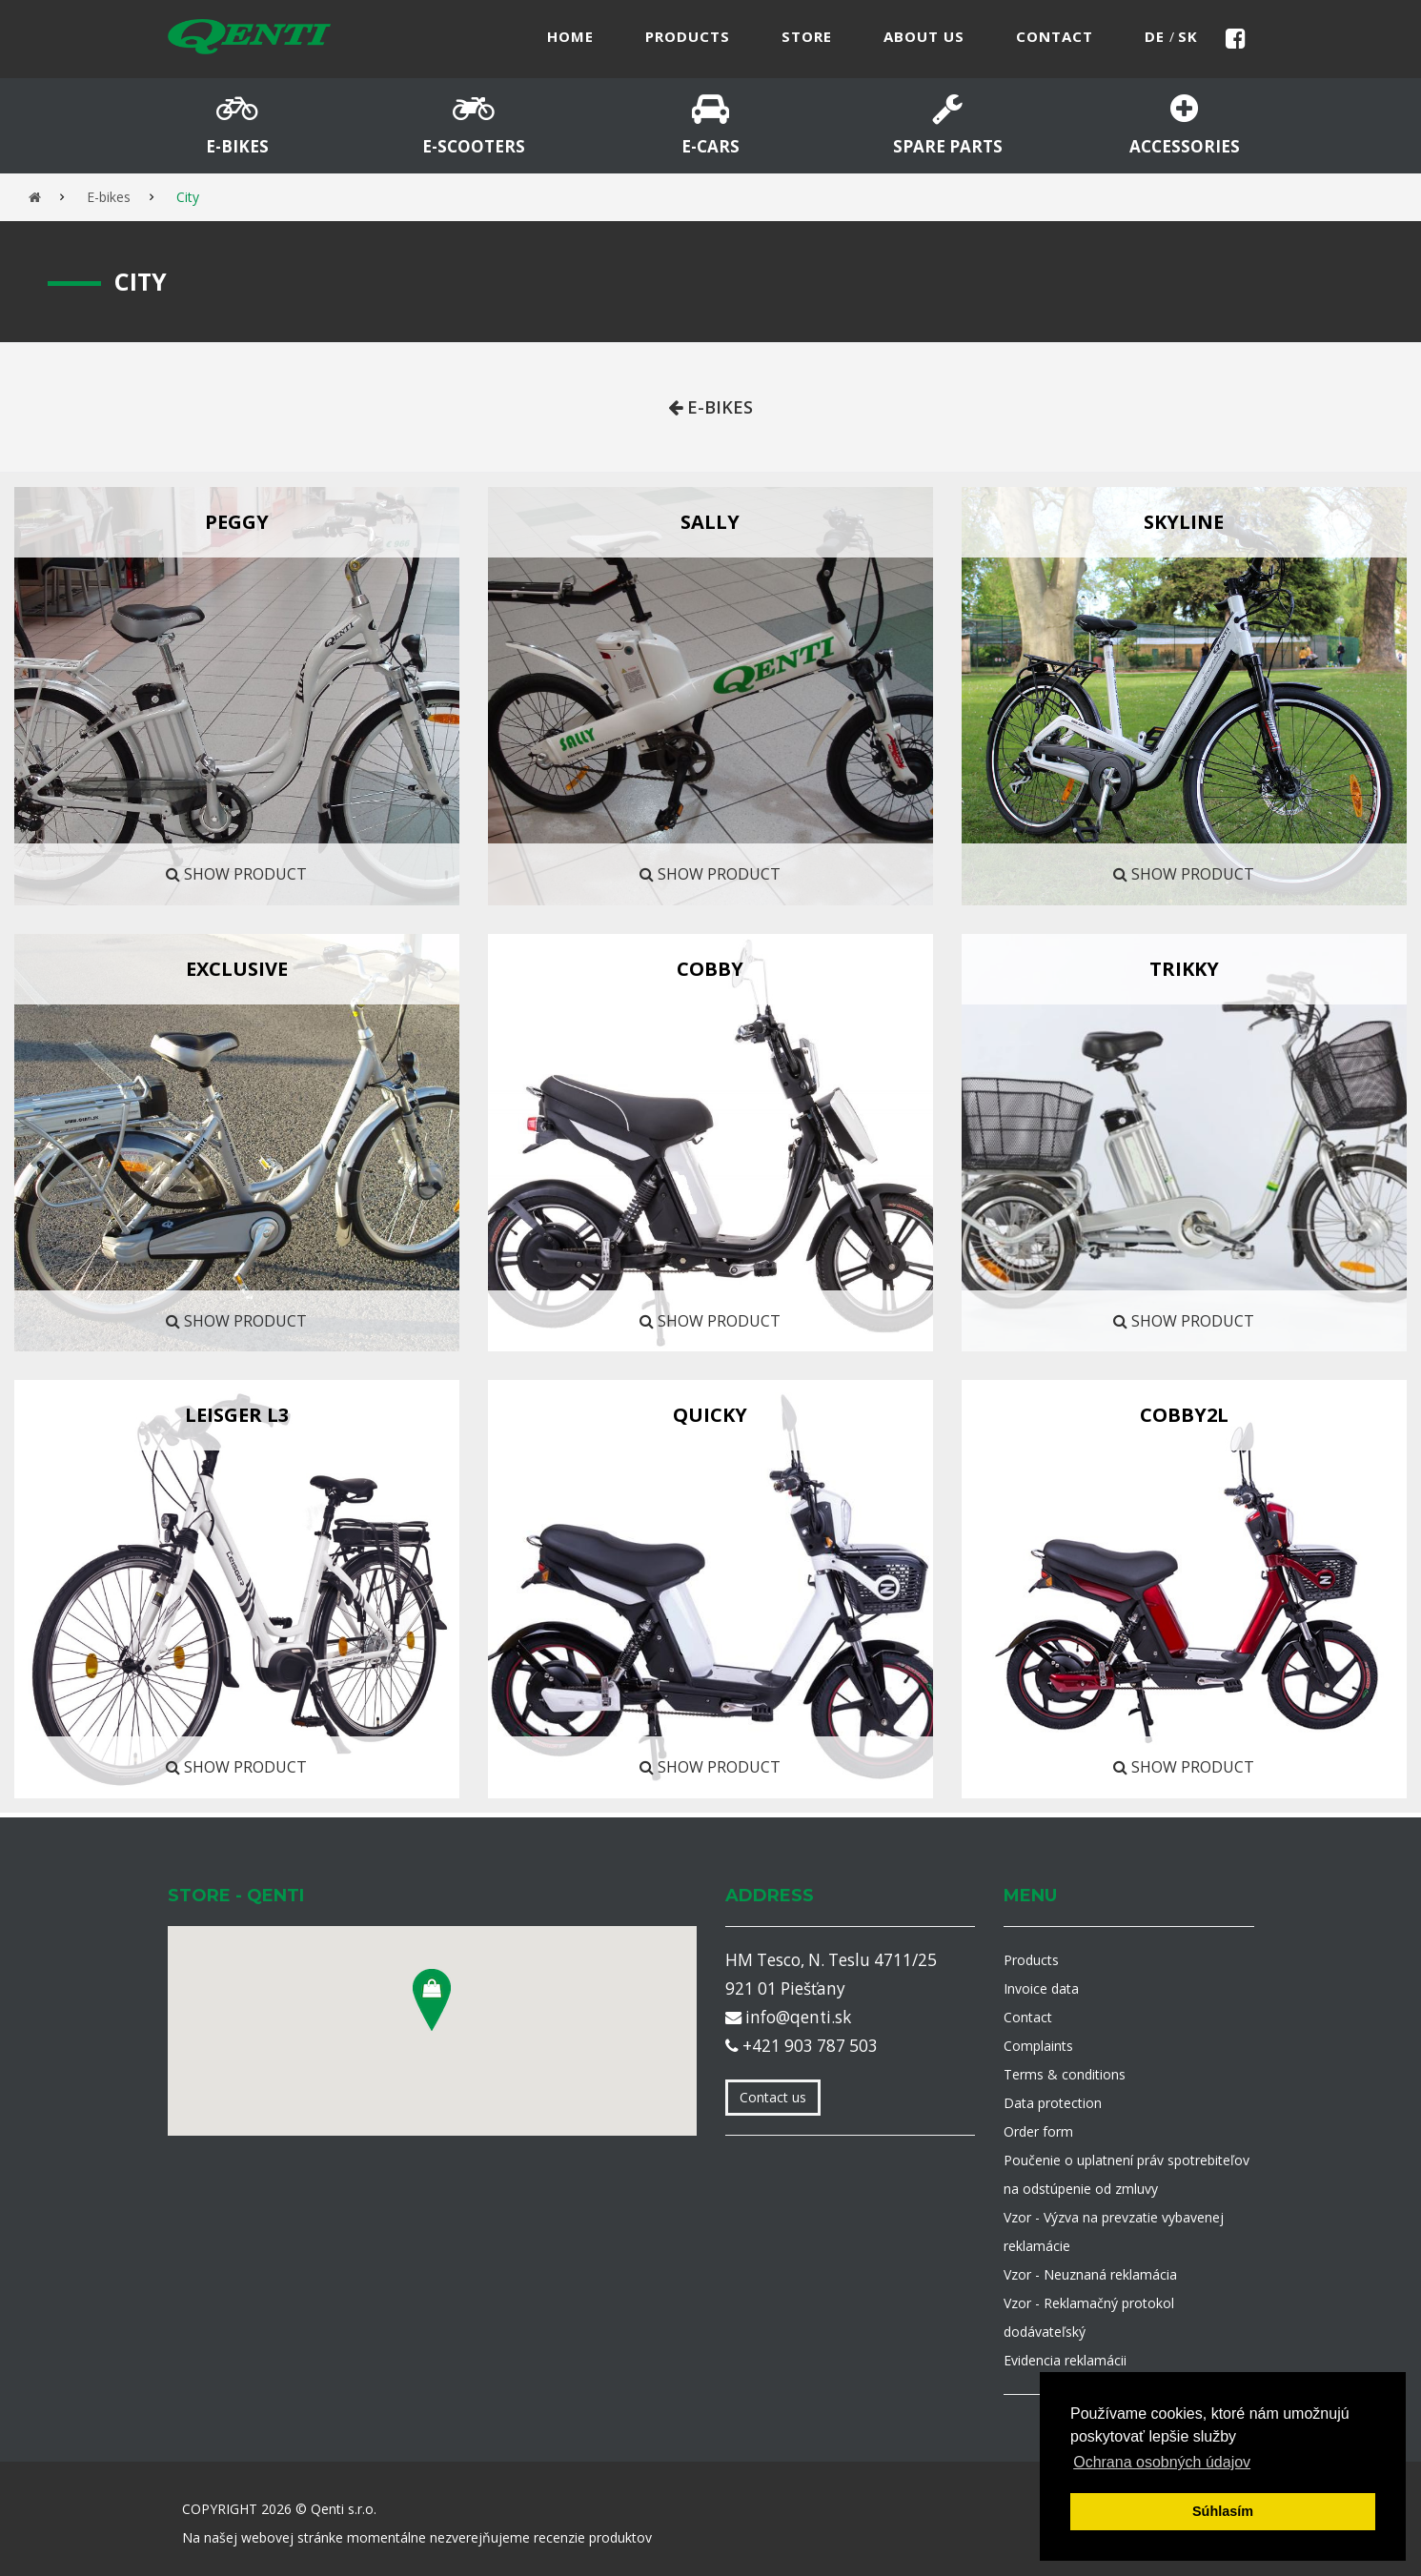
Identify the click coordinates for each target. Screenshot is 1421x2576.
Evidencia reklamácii (1065, 2360)
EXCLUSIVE (237, 969)
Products (1031, 1960)
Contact (1028, 2017)
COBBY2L (1184, 1415)
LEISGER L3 (237, 1415)
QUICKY (710, 1415)
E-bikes (109, 197)
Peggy (237, 522)
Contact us (773, 2097)
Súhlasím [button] (1222, 2511)
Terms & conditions (1065, 2074)
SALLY (710, 522)
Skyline (1184, 522)
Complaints (1038, 2046)
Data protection (1053, 2103)
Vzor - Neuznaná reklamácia (1090, 2274)
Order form (1038, 2131)
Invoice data (1041, 1988)
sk (1188, 36)
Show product (236, 873)
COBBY (710, 969)
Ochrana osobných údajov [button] (1161, 2462)
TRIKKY (1184, 969)
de (1157, 36)
